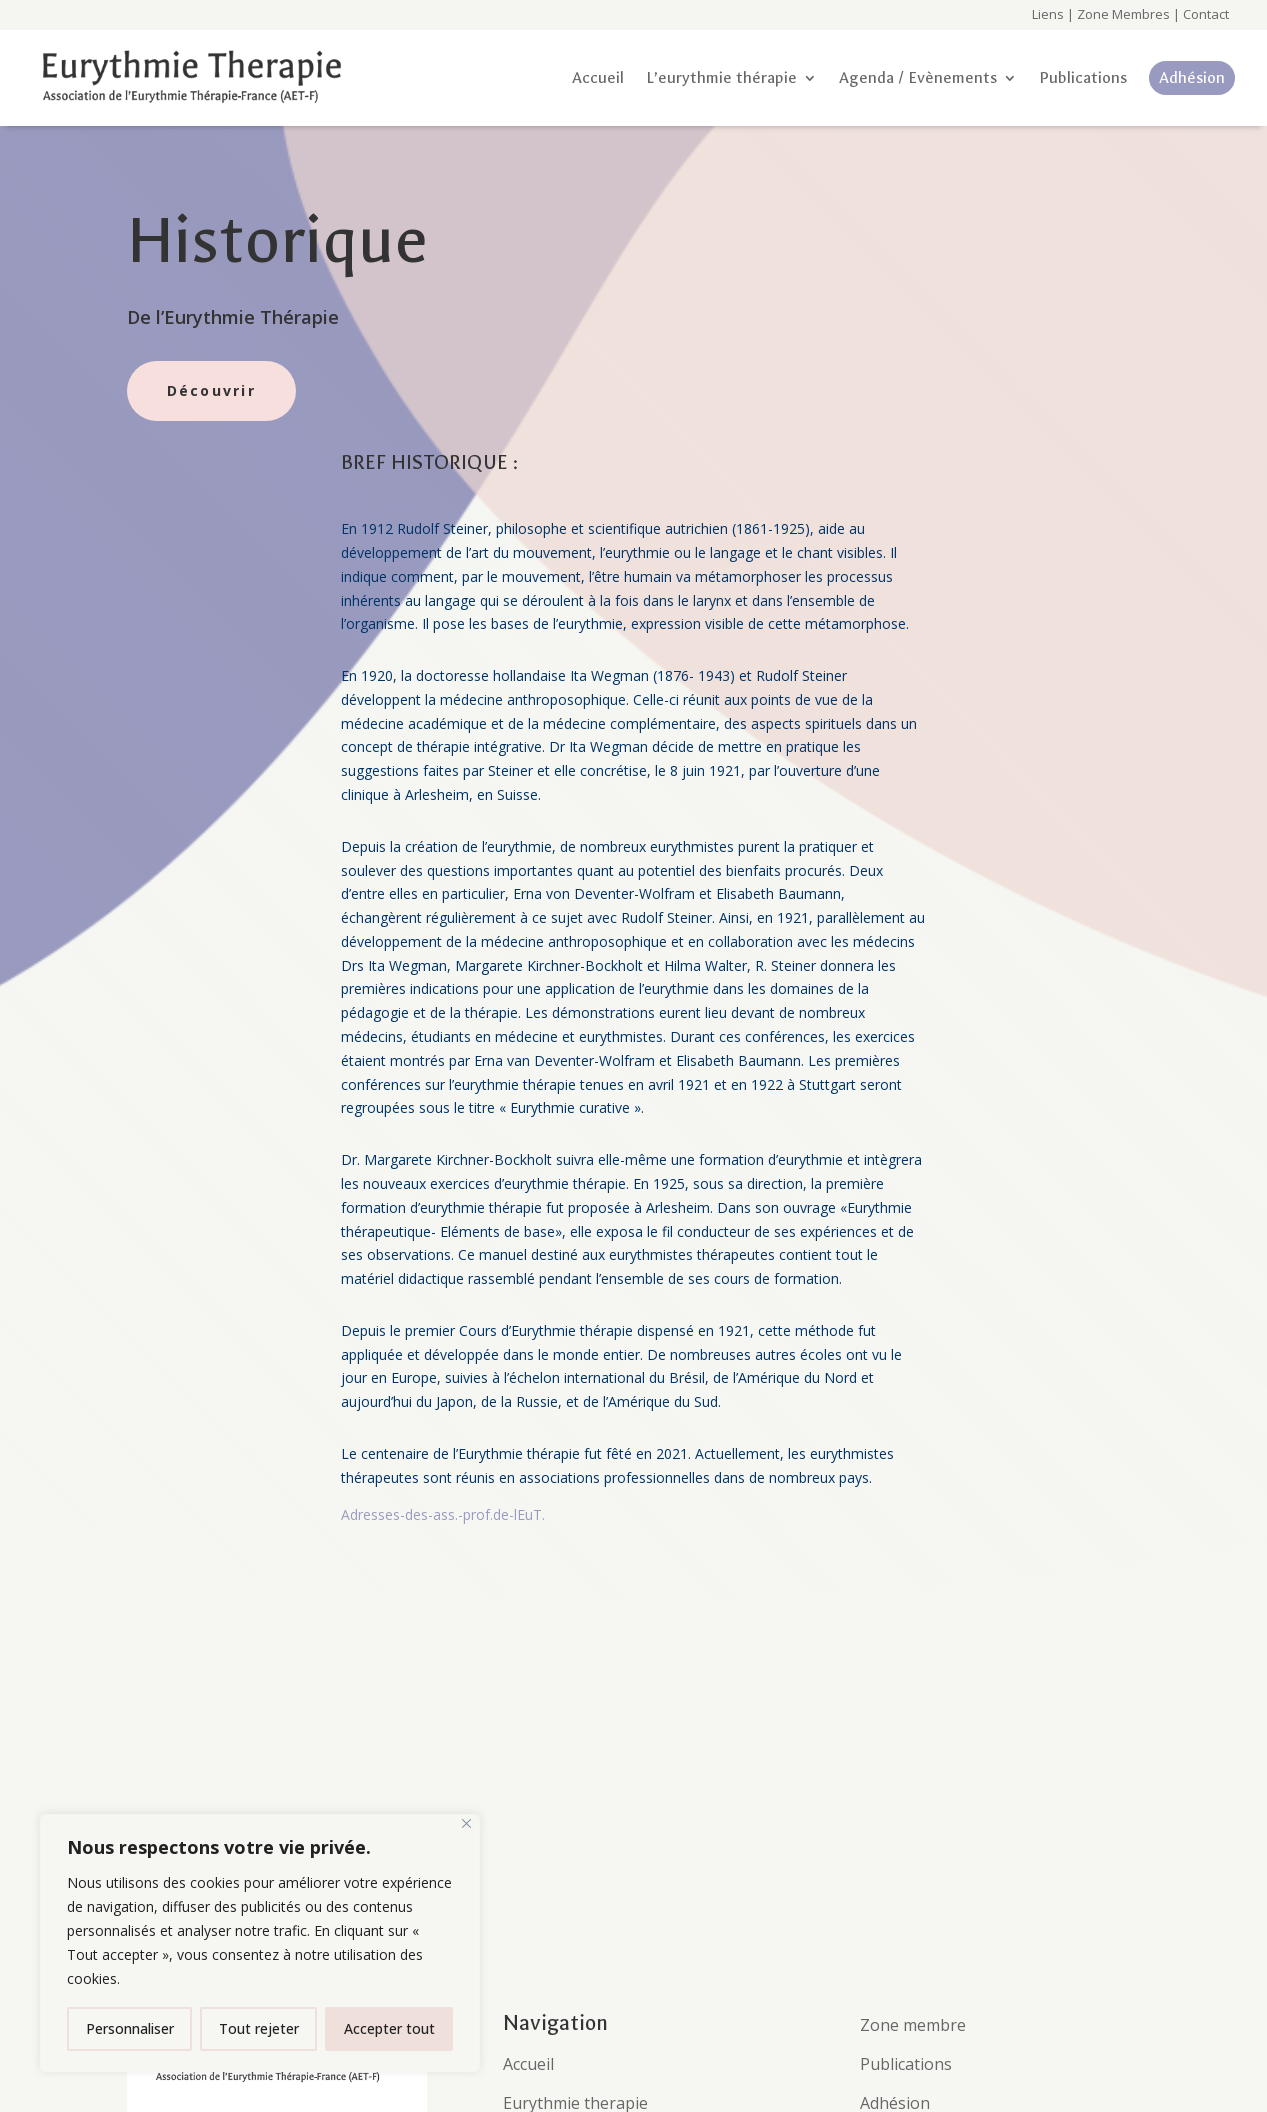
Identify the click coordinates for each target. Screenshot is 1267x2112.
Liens (1048, 14)
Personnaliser (130, 2028)
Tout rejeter (259, 2028)
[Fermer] (466, 1823)
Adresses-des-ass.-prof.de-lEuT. (443, 1514)
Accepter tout (389, 2028)
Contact (1204, 14)
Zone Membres (1123, 14)
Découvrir (211, 390)
